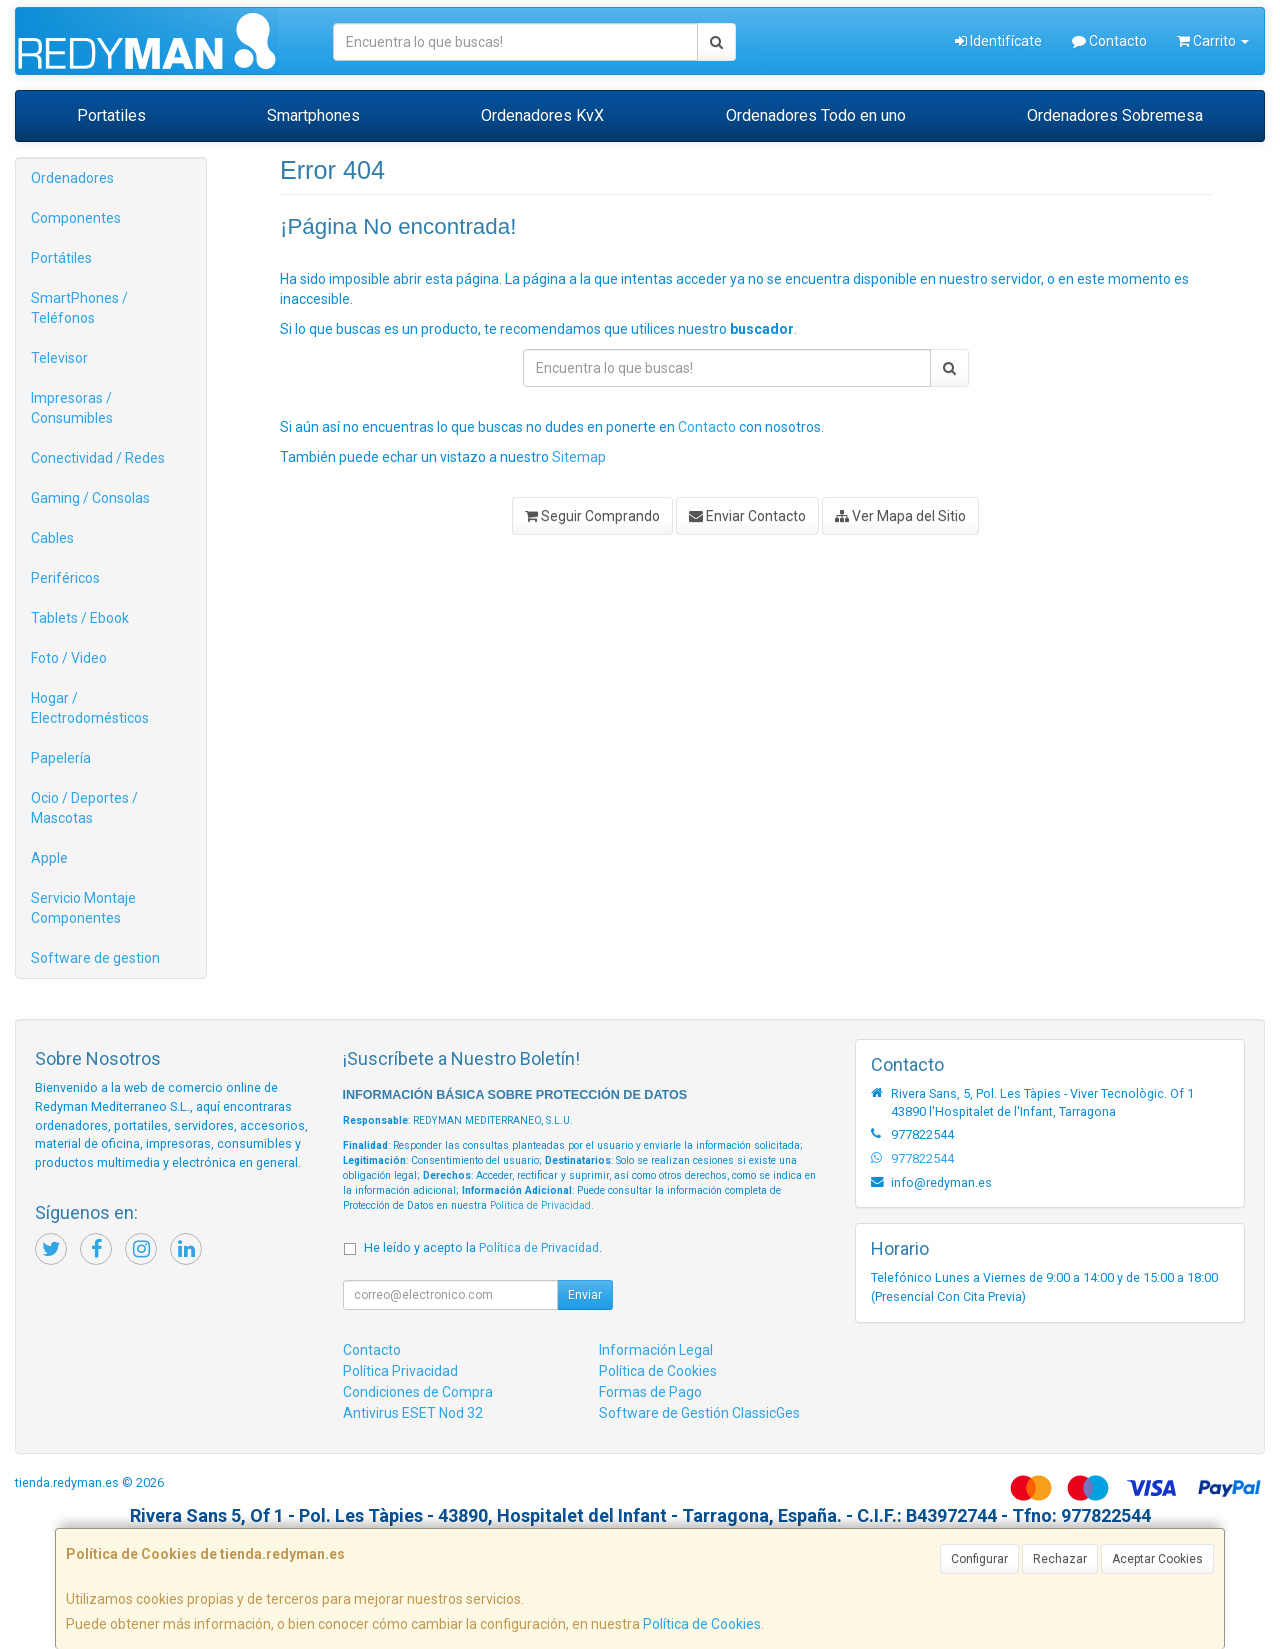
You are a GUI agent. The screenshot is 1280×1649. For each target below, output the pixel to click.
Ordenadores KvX (542, 115)
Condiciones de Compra (418, 1392)
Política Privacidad (400, 1371)
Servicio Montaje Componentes (83, 908)
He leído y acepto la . (483, 1247)
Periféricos (65, 578)
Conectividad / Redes (98, 458)
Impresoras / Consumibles (72, 408)
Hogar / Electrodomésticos (90, 708)
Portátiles (61, 258)
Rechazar (1060, 1559)
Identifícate (998, 41)
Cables (52, 538)
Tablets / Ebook (80, 618)
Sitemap (579, 457)
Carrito (1213, 41)
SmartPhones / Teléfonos (79, 308)
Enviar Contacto (747, 516)
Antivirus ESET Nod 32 (413, 1413)
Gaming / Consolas (90, 498)
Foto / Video (69, 658)
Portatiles (111, 115)
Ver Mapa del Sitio (900, 516)
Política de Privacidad (540, 1205)
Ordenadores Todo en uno (816, 115)
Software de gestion (95, 958)
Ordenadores (72, 178)
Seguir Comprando (592, 516)
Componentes (76, 218)
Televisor (59, 358)
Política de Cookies (702, 1624)
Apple (49, 858)
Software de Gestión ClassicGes (699, 1413)
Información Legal (656, 1350)
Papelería (61, 758)
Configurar (979, 1559)
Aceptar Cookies (1157, 1559)
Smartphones (313, 115)
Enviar (585, 1295)
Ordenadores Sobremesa (1115, 115)
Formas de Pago (650, 1392)
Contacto (1109, 41)
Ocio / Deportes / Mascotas (84, 808)
